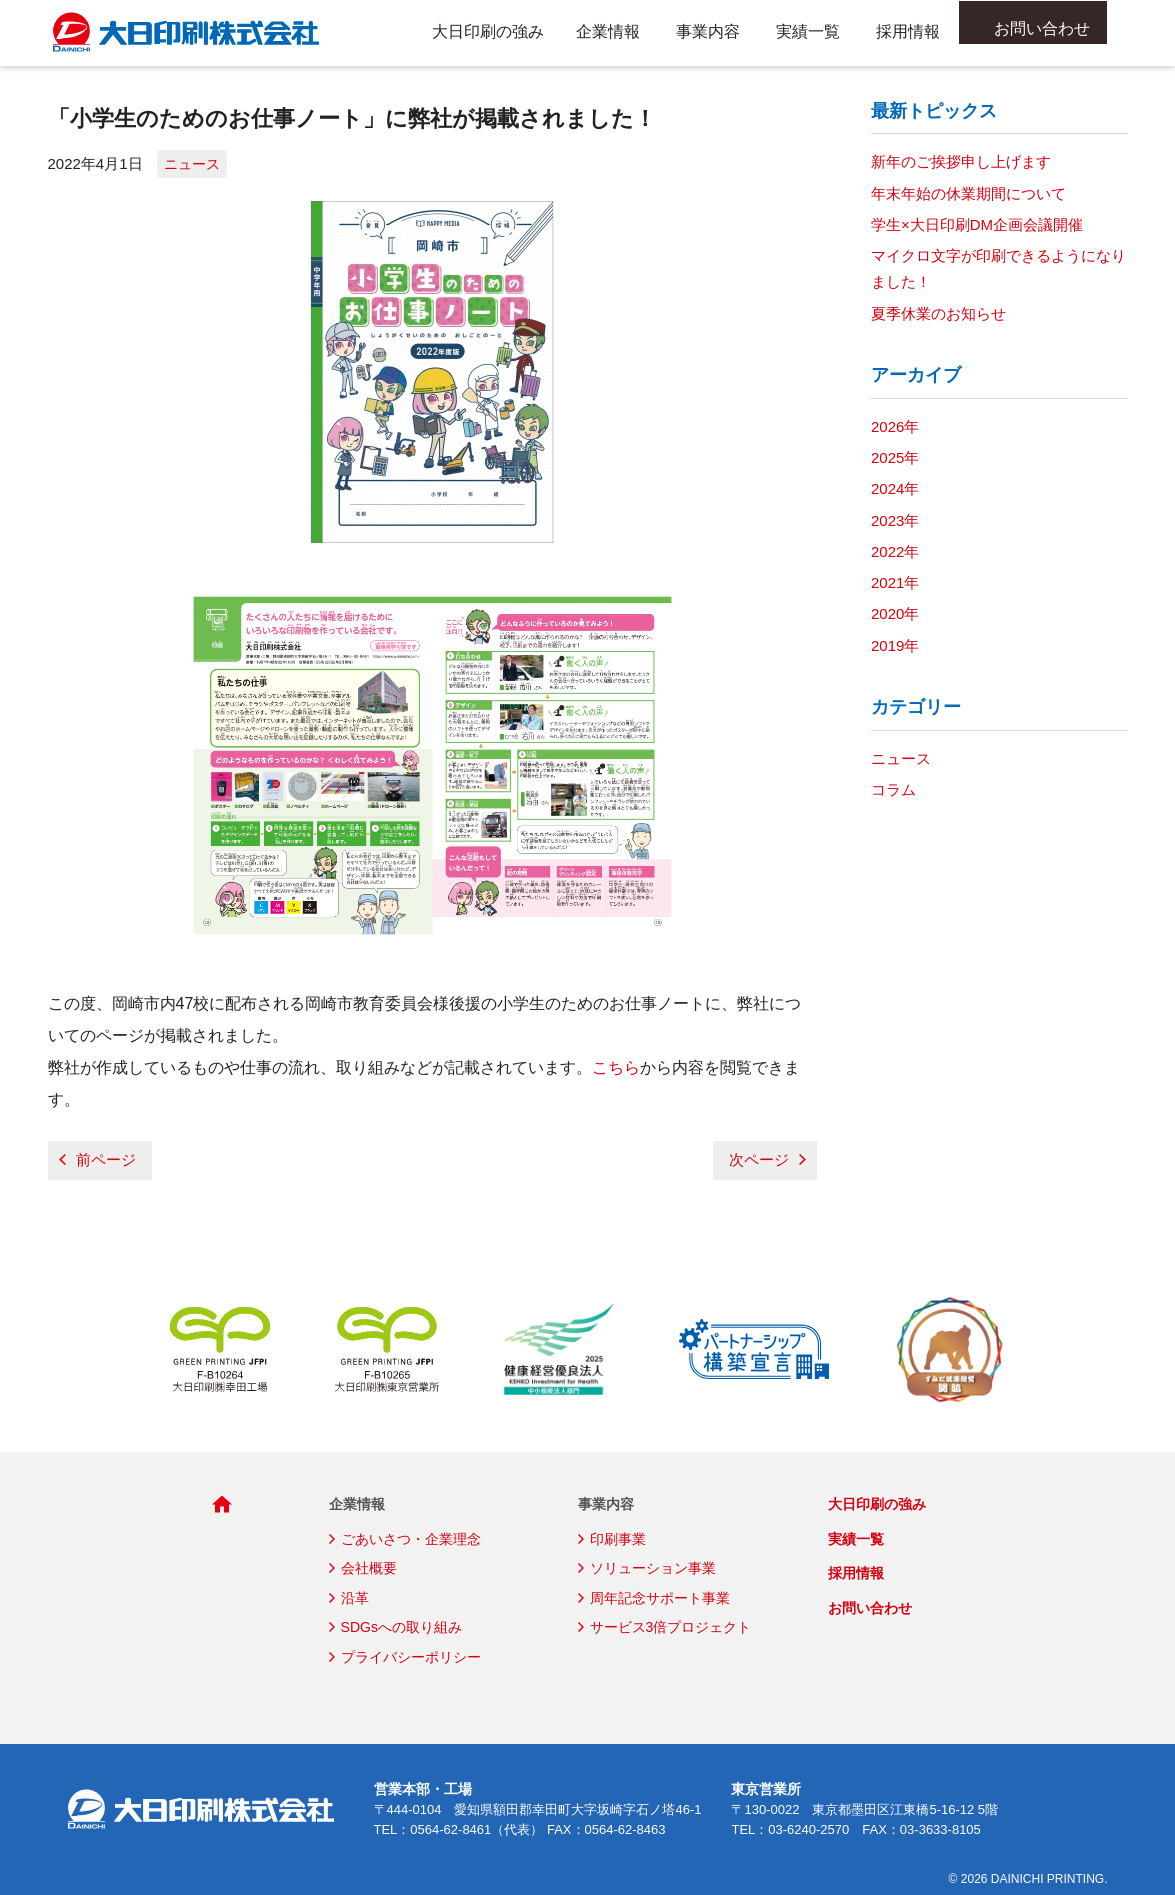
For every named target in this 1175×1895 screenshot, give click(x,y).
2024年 (895, 488)
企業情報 (608, 31)
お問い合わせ (1052, 31)
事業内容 (708, 31)
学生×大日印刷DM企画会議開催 (977, 224)
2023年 (895, 520)
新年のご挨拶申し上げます (961, 161)
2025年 (895, 457)
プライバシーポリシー (411, 1657)
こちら (616, 1067)
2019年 (895, 645)
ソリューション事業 (653, 1568)
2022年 (895, 551)
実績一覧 (808, 31)
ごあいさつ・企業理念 (411, 1539)
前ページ (106, 1159)
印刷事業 (618, 1539)
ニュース (192, 164)
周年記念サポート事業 (660, 1598)
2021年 (895, 582)
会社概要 (369, 1568)
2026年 (895, 426)
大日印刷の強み (488, 31)
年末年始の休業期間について (968, 193)
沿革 (355, 1598)
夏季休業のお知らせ (938, 313)
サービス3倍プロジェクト (671, 1627)
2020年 (895, 613)
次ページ (759, 1159)
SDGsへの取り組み (401, 1627)
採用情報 (908, 31)
